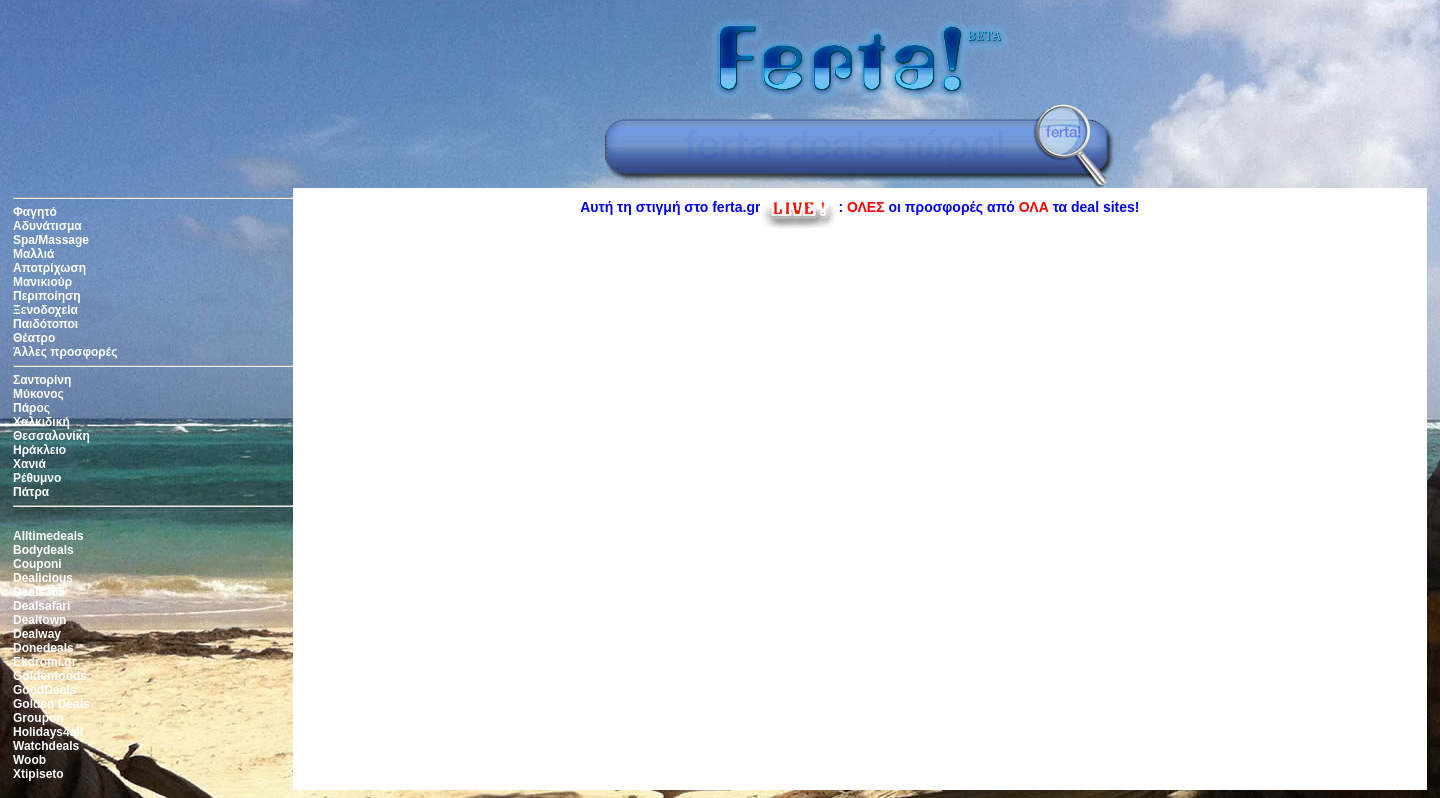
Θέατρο (34, 338)
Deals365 (39, 592)
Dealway (37, 634)
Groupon (38, 718)
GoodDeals (44, 690)
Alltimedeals (48, 536)
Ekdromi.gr (44, 662)
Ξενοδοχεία (45, 310)
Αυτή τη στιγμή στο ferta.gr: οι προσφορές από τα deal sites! (859, 207)
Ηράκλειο (39, 450)
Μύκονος (38, 394)
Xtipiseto (38, 774)
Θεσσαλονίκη (51, 436)
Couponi (37, 564)
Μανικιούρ (42, 282)
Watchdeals (46, 746)
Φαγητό (35, 212)
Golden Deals (51, 704)
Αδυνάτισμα (47, 226)
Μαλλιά (33, 254)
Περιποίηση (47, 296)
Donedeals (43, 648)
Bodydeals (43, 550)
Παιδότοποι (45, 324)
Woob (29, 760)
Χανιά (29, 464)
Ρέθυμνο (37, 478)
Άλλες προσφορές (65, 352)
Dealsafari (41, 606)
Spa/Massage (51, 240)
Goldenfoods (50, 676)
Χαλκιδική (41, 422)
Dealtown (39, 620)
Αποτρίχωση (49, 268)
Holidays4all (48, 732)
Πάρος (31, 408)
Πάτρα (31, 492)
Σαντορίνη (42, 380)
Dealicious (43, 578)
